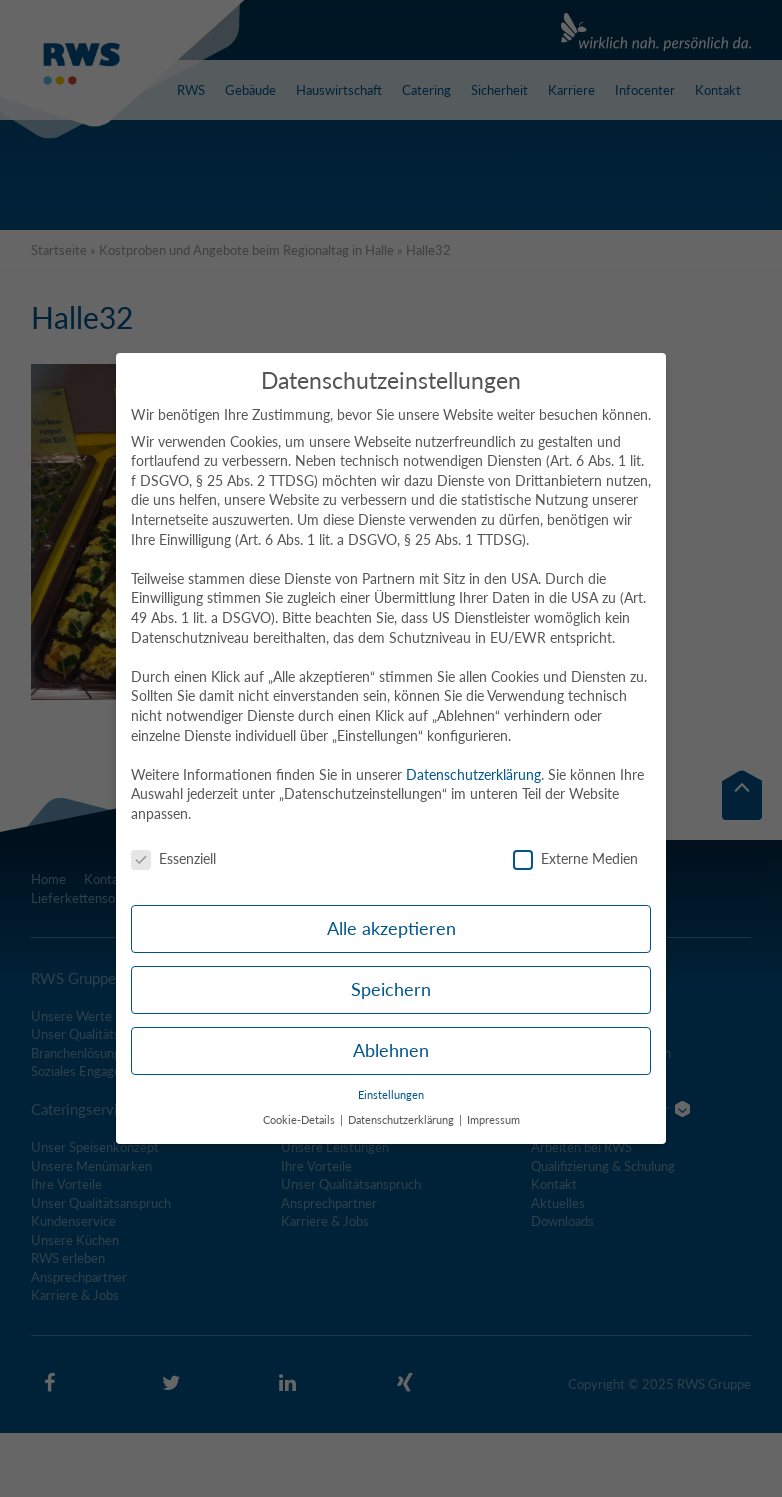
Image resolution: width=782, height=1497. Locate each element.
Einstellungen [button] (391, 1095)
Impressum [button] (493, 1120)
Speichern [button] (391, 989)
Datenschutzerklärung (473, 774)
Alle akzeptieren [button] (391, 928)
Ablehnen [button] (391, 1050)
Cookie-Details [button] (300, 1120)
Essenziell (173, 858)
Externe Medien (575, 858)
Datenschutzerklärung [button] (402, 1120)
